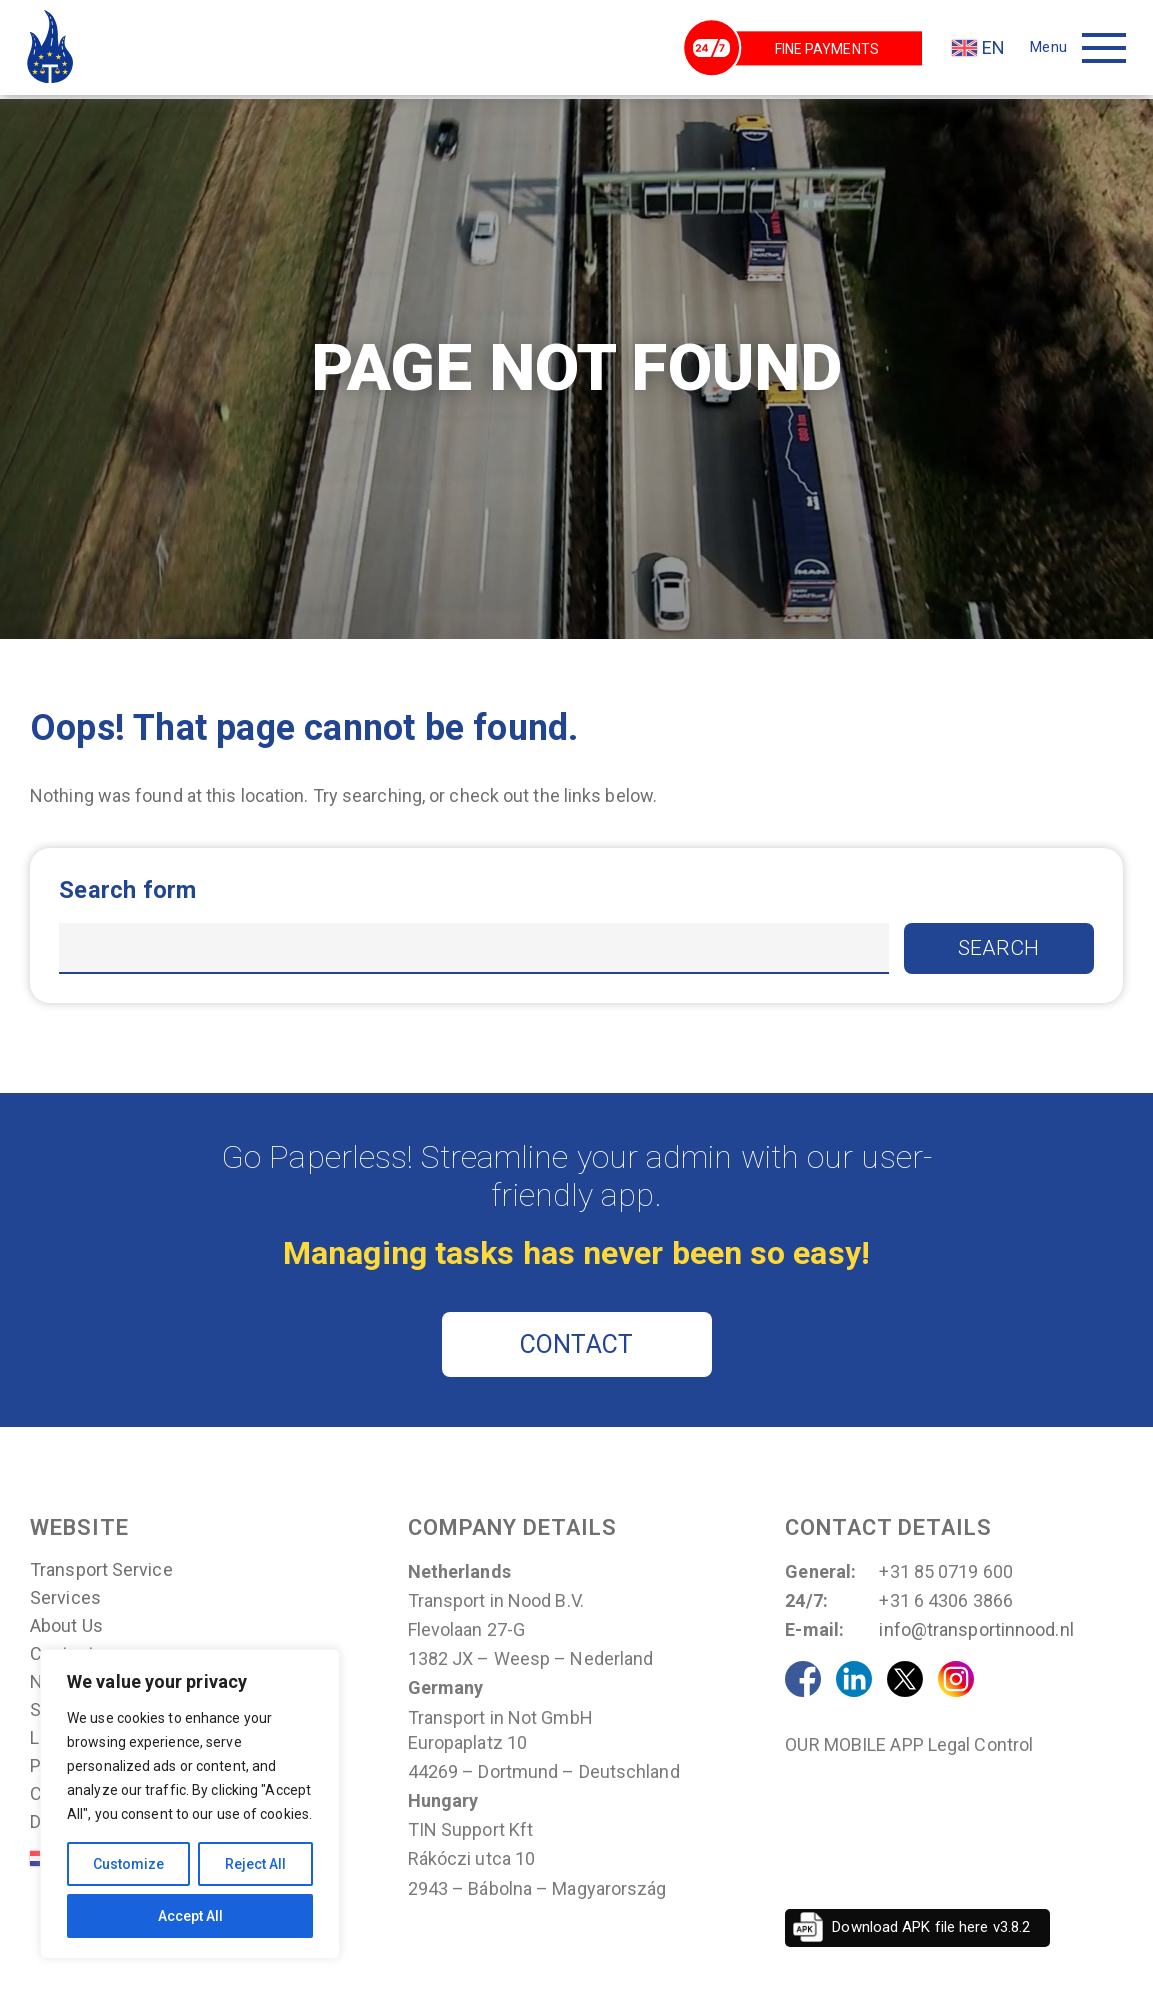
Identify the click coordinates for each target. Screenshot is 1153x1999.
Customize (128, 1864)
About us (66, 1628)
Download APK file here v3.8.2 (931, 1929)
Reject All (255, 1864)
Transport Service (101, 1572)
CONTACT (576, 1346)
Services (65, 1600)
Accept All (190, 1916)
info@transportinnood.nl (976, 1631)
